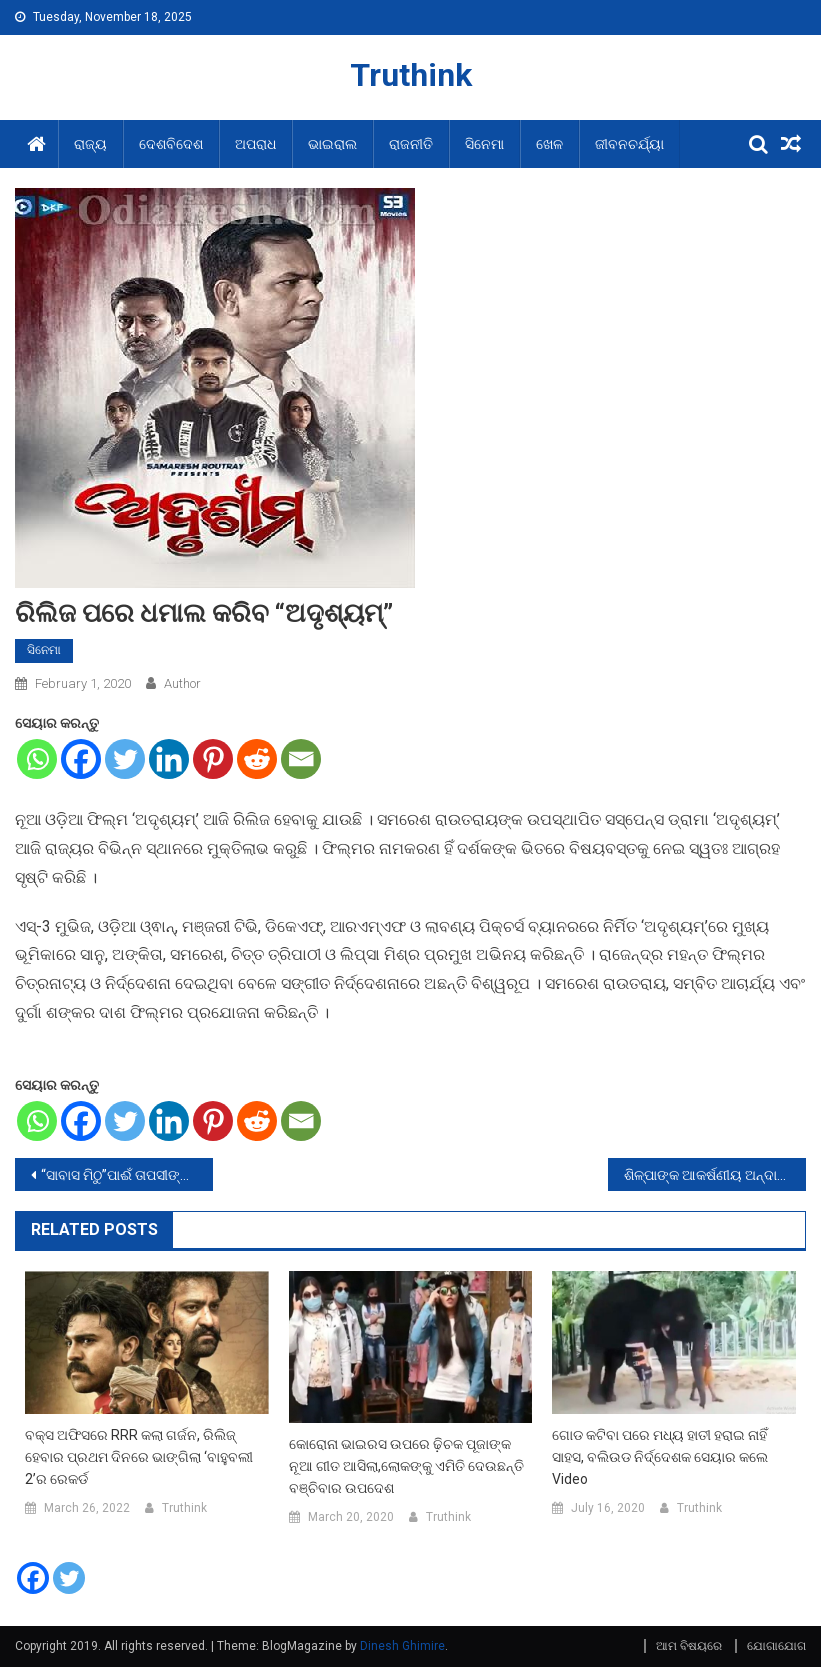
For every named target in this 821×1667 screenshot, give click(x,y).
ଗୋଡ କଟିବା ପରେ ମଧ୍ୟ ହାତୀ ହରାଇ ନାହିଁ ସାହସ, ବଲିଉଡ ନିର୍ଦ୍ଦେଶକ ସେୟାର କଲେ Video (660, 1457)
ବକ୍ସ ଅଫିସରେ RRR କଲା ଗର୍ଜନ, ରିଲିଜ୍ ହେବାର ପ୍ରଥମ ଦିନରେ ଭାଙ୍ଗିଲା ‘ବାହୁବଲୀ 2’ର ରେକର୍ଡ (139, 1457)
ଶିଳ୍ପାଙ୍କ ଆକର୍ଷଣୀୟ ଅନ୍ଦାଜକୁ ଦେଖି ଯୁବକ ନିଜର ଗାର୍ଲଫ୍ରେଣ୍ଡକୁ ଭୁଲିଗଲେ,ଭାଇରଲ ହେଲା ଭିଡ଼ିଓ (715, 1175)
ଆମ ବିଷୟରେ (689, 1646)
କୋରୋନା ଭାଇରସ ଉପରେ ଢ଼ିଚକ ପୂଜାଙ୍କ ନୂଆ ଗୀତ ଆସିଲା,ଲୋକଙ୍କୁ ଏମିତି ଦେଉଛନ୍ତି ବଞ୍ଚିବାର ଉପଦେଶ (406, 1466)
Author (182, 683)
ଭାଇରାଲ (332, 144)
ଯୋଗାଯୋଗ (776, 1646)
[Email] (301, 759)
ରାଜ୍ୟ (90, 144)
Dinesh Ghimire (402, 1646)
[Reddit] (257, 759)
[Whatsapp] (37, 759)
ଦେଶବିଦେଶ (171, 144)
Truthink (411, 75)
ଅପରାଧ (255, 144)
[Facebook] (81, 759)
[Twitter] (125, 759)
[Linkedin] (169, 759)
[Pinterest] (213, 759)
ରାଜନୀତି (411, 144)
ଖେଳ (549, 144)
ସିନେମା (484, 144)
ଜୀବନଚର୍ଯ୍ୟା (629, 144)
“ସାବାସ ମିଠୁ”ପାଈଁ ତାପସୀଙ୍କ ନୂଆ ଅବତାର (127, 1175)
